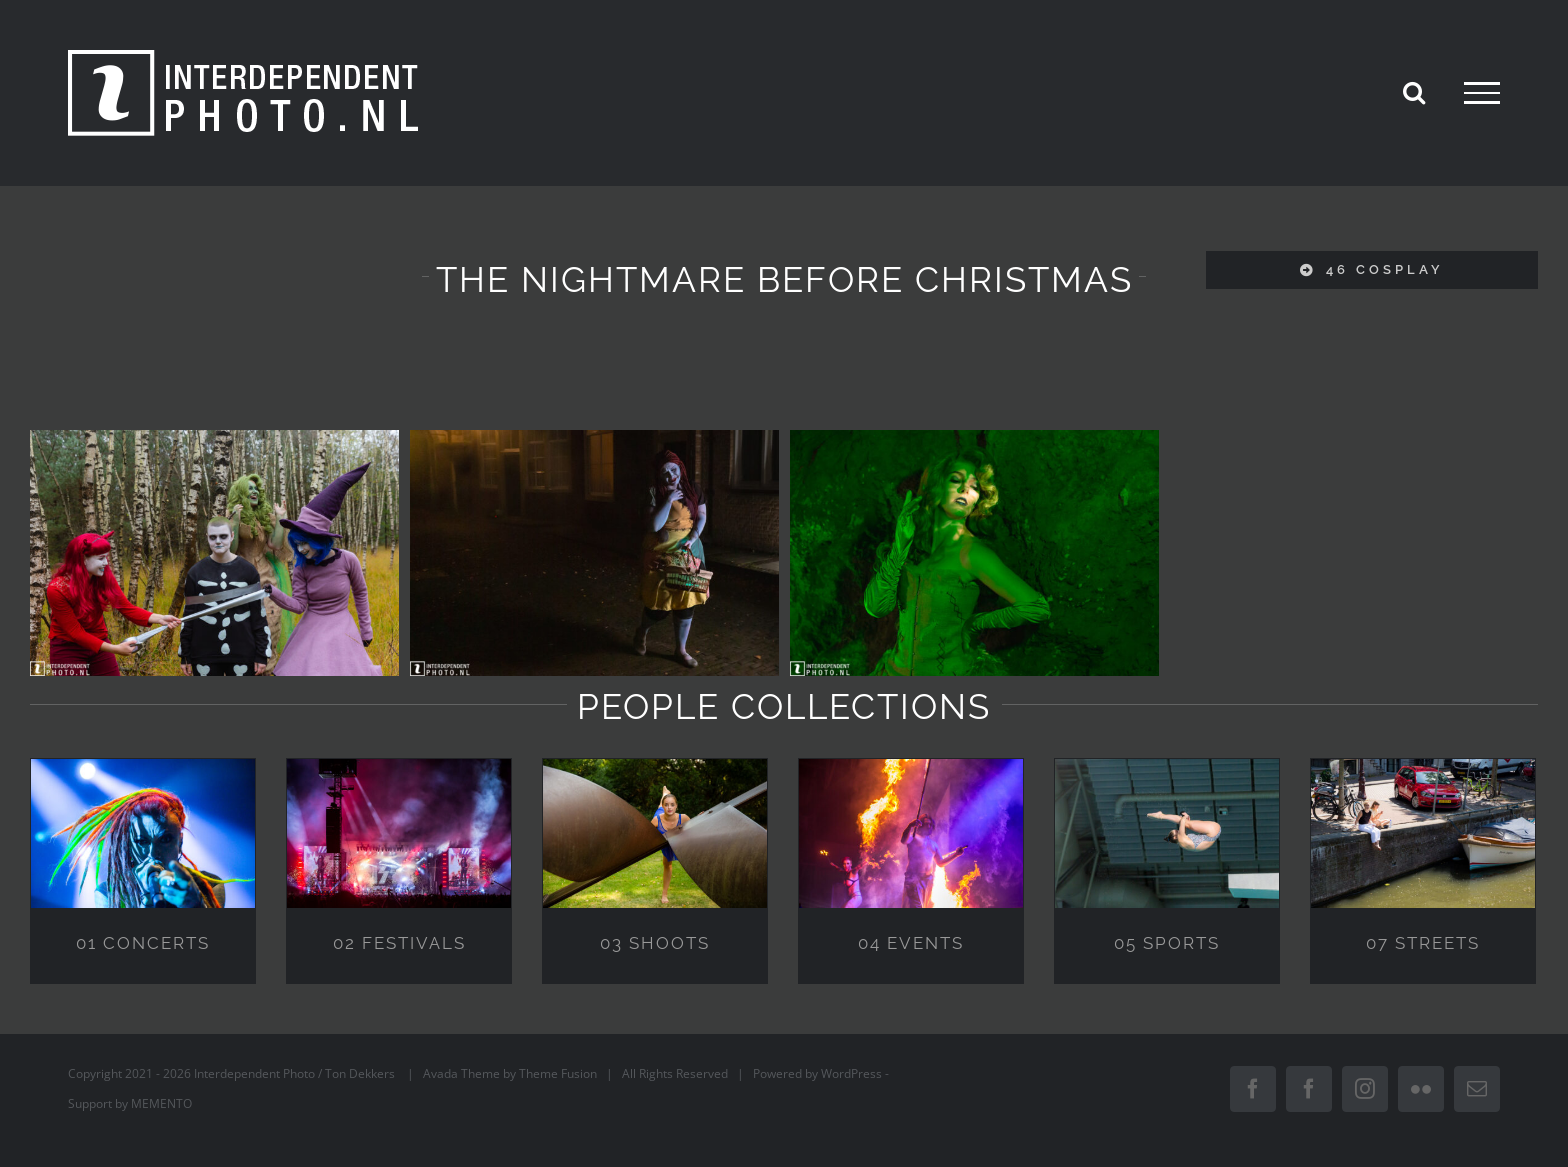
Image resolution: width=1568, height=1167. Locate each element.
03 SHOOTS (655, 943)
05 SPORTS (1167, 943)
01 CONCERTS (143, 943)
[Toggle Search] (1414, 92)
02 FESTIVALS (399, 943)
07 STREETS (1423, 943)
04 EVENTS (911, 943)
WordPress (851, 1073)
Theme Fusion (558, 1073)
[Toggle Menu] (1482, 93)
